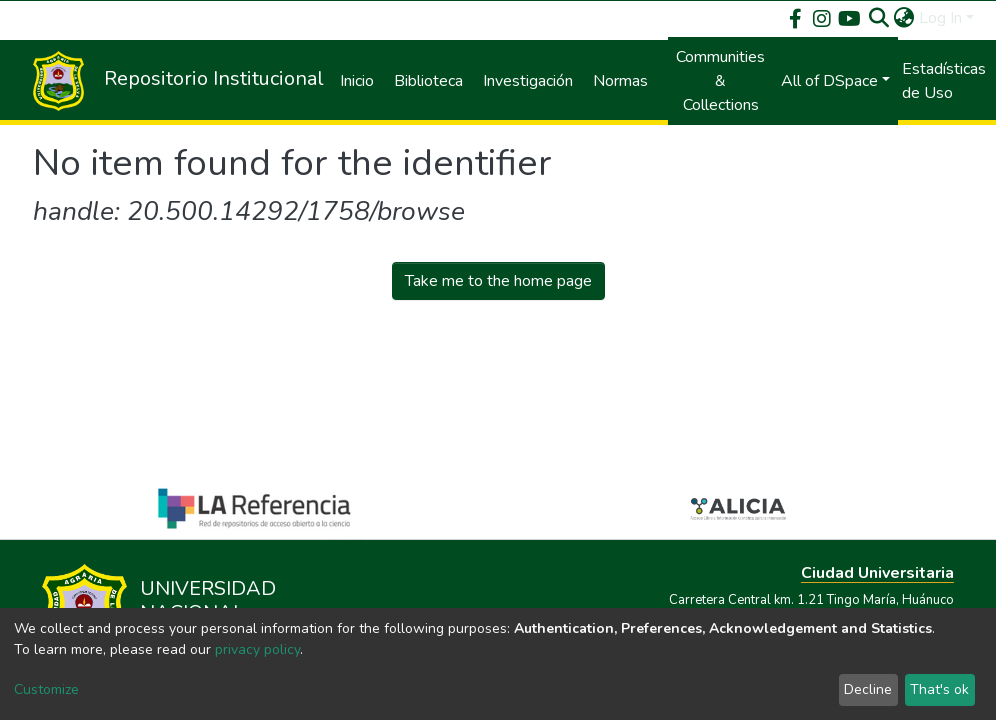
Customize (46, 689)
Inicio (357, 81)
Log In (940, 18)
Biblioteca (428, 81)
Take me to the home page (498, 281)
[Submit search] (879, 18)
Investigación (528, 81)
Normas (620, 81)
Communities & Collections (720, 81)
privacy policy (257, 649)
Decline (868, 689)
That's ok (939, 689)
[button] (904, 18)
